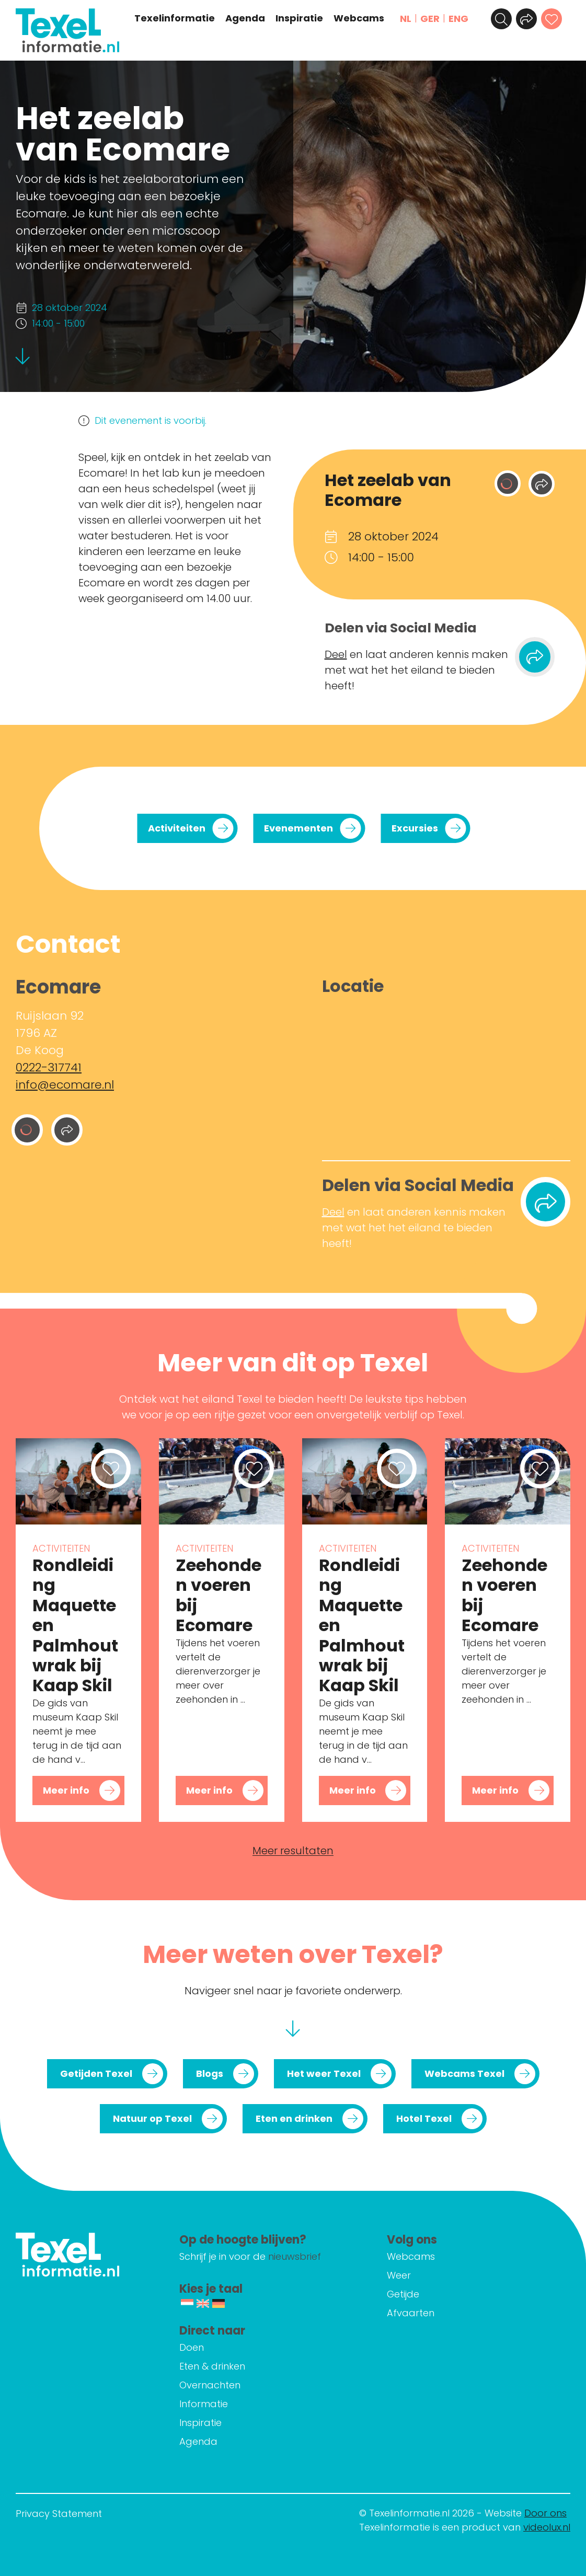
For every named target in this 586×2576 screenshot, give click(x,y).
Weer (399, 2275)
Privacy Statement (59, 2513)
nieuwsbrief (294, 2256)
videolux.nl (546, 2527)
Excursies (415, 828)
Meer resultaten (293, 1850)
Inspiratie (299, 18)
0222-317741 (49, 1067)
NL (405, 18)
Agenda (245, 18)
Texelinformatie (174, 18)
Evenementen (298, 828)
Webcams (359, 18)
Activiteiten (176, 828)
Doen (191, 2347)
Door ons (545, 2513)
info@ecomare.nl (65, 1085)
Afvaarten (410, 2312)
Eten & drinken (212, 2366)
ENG (458, 18)
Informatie (203, 2403)
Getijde (403, 2294)
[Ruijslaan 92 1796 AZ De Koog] (446, 1075)
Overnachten (209, 2385)
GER (430, 18)
